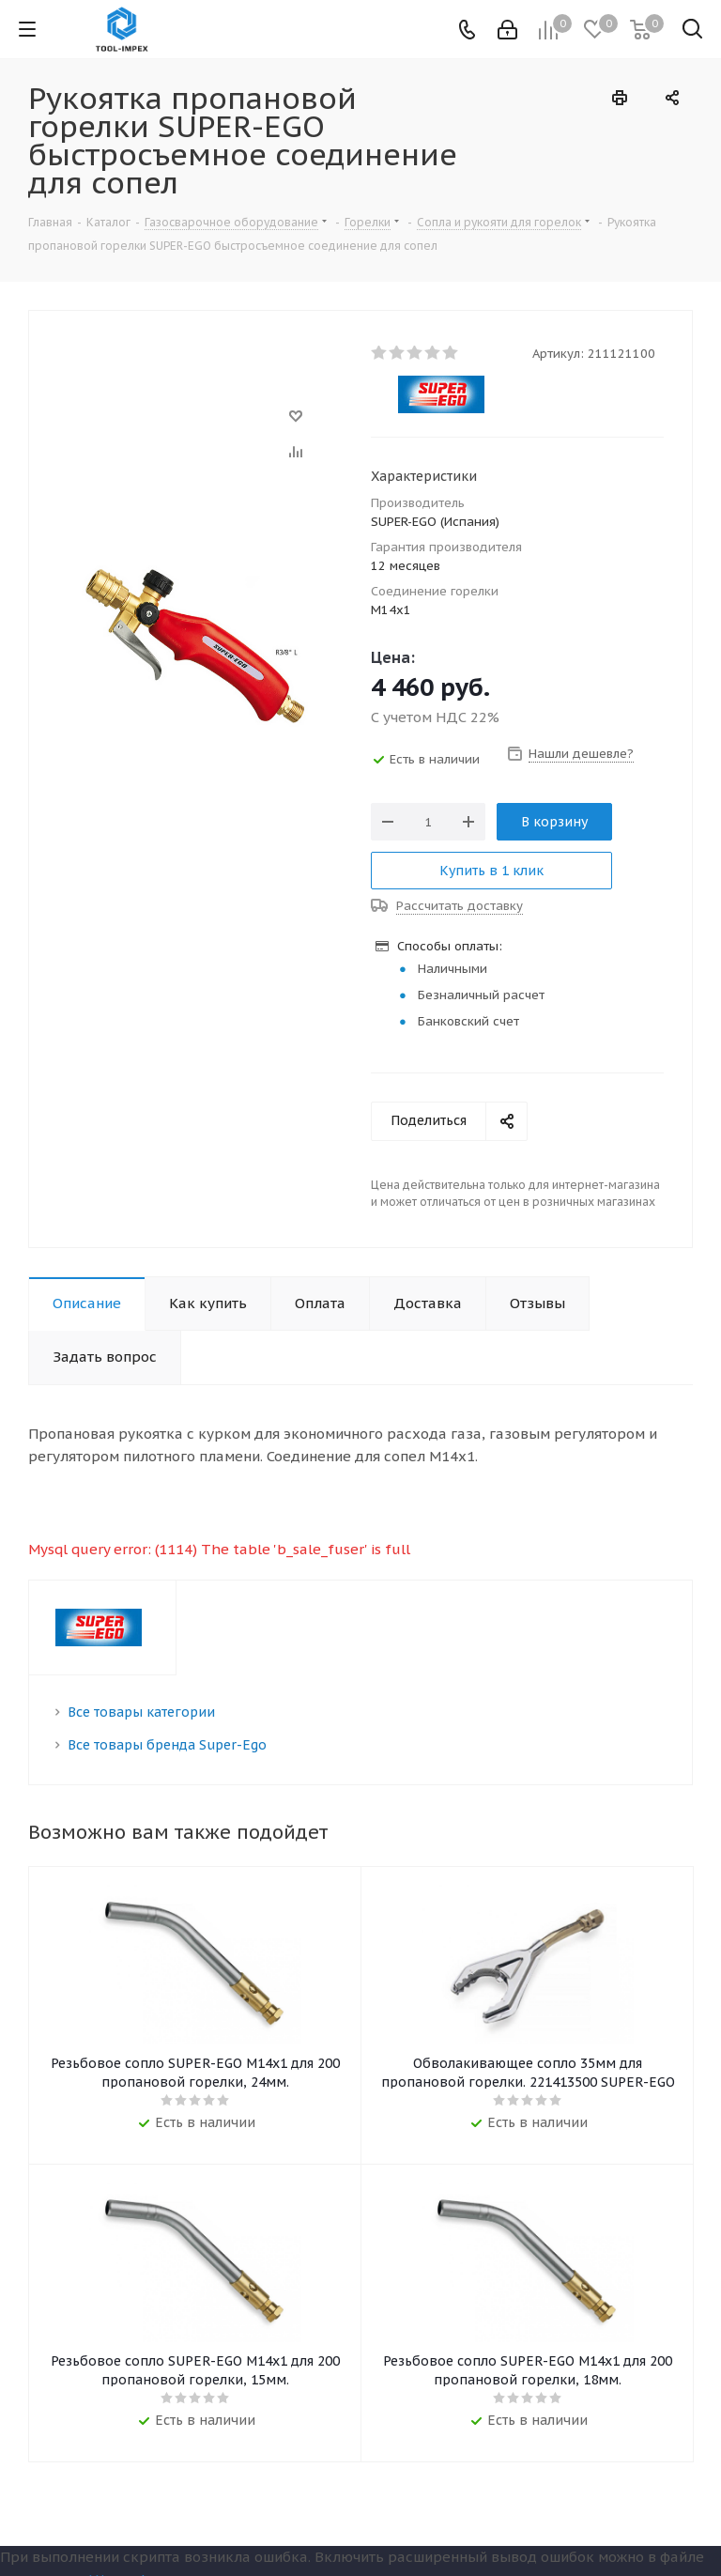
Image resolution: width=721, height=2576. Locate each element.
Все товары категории (141, 1712)
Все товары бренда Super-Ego (167, 1744)
